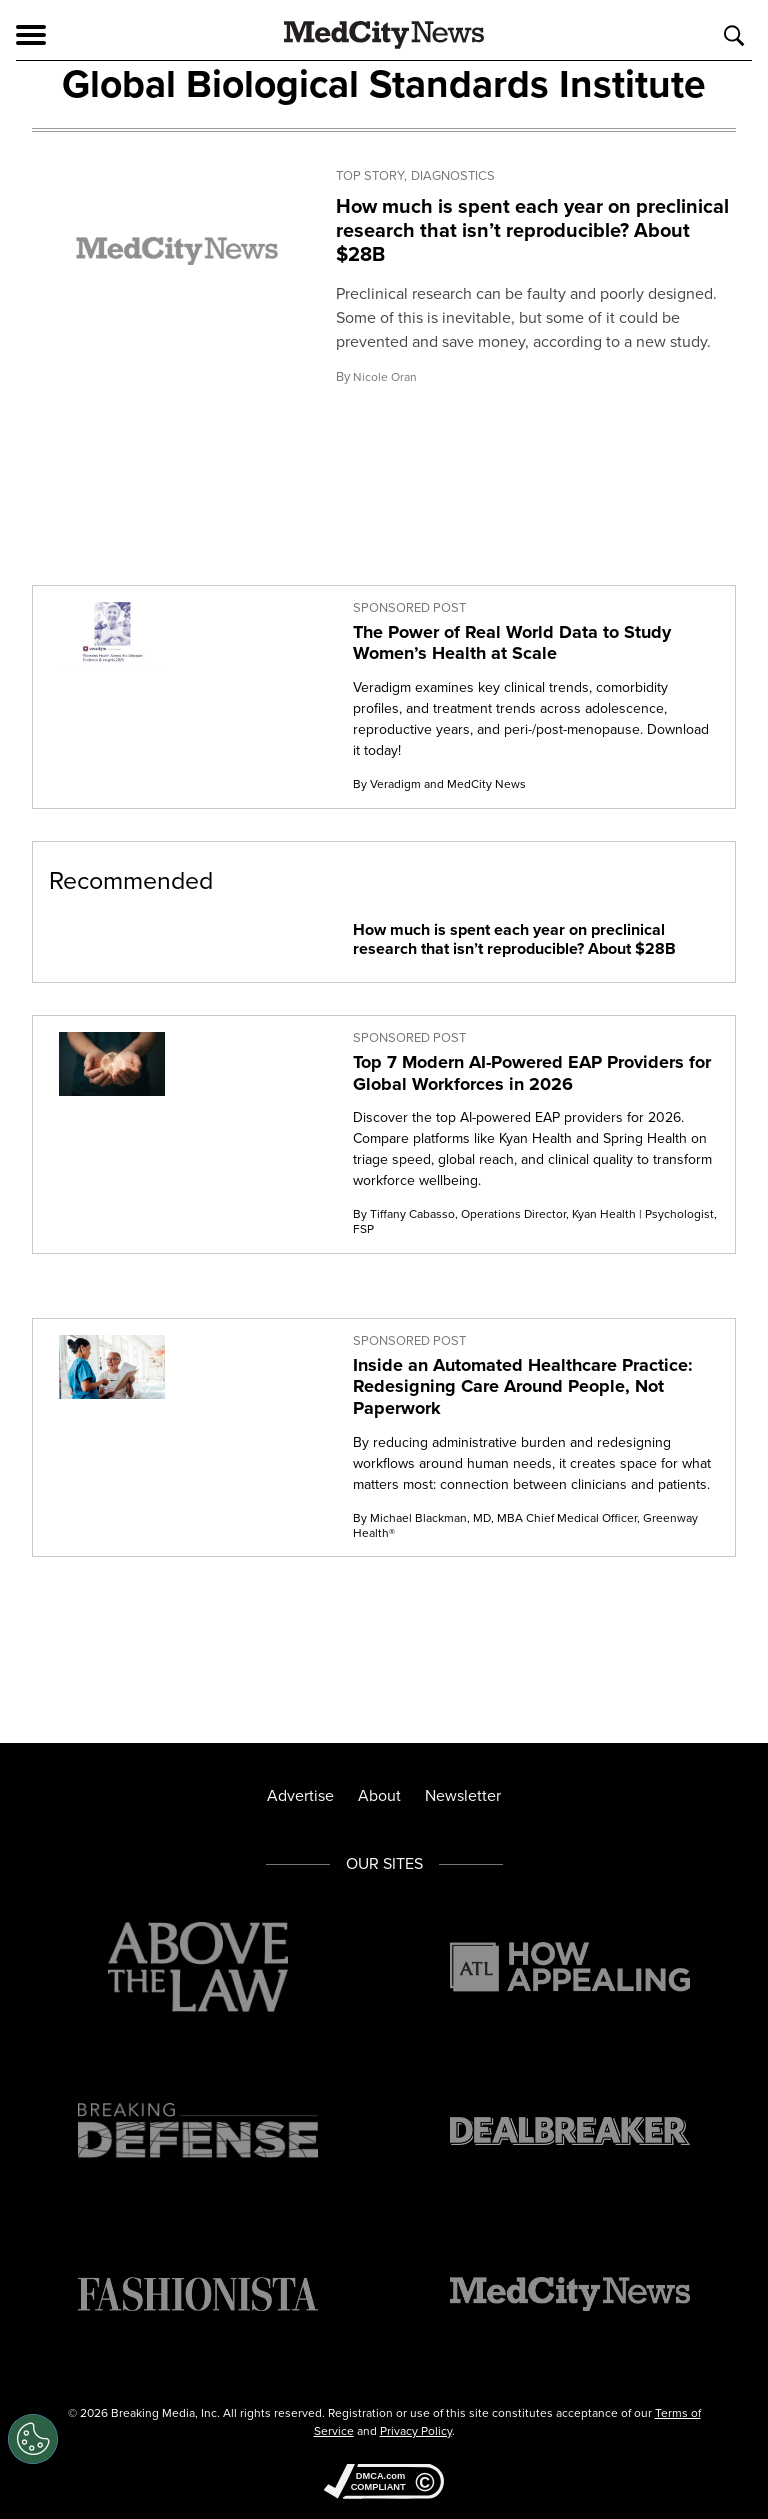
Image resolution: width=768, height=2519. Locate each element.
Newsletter (463, 1795)
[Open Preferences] (33, 2439)
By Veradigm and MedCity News (439, 784)
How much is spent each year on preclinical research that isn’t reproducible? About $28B (532, 230)
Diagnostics (453, 176)
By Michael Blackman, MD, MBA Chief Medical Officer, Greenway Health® (525, 1525)
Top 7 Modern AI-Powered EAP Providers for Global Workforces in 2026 (532, 1073)
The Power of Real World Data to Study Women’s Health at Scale (512, 643)
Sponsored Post (409, 608)
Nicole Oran (385, 377)
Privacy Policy (416, 2431)
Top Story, (371, 176)
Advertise (300, 1795)
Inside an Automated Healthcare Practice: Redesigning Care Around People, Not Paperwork (523, 1386)
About (379, 1795)
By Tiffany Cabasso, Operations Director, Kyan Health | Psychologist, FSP (535, 1221)
